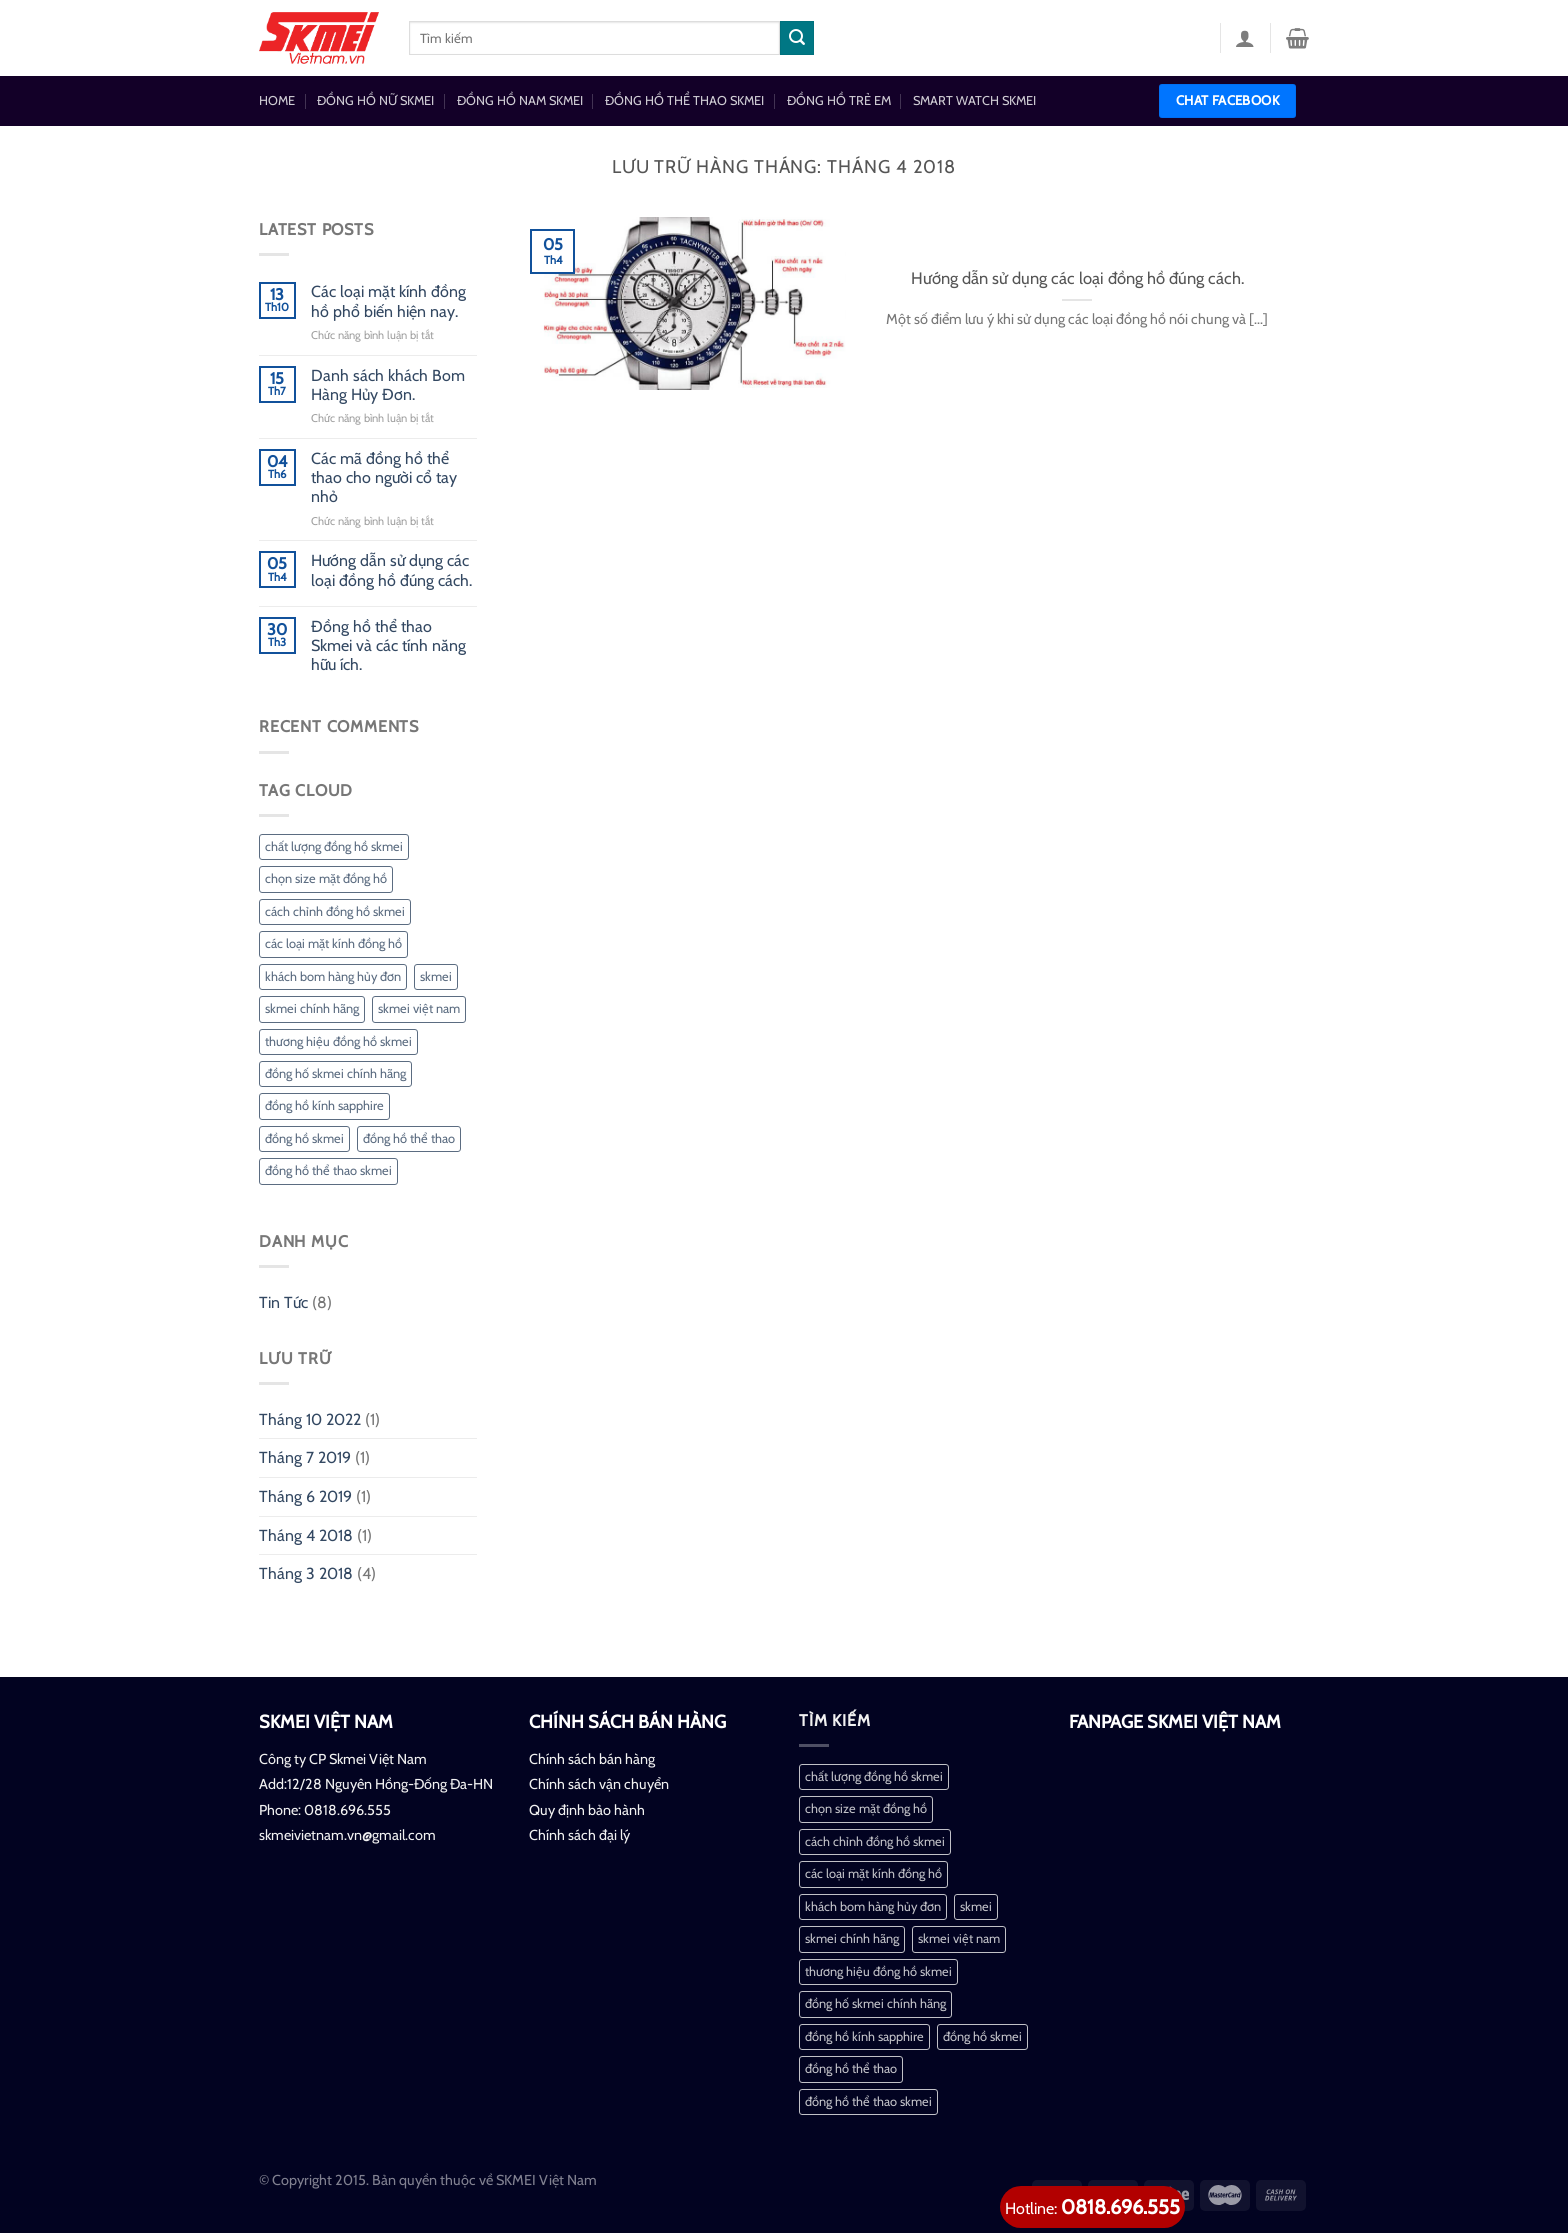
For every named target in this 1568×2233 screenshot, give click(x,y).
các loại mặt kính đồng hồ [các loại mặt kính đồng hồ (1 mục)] (333, 943)
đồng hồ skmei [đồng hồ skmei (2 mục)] (304, 1138)
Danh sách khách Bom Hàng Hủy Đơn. (388, 385)
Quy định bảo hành (587, 1810)
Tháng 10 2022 (310, 1419)
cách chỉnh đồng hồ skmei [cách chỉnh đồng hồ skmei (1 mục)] (335, 911)
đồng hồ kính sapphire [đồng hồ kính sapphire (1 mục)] (324, 1105)
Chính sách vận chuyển (599, 1784)
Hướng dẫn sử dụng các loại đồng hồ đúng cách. (391, 570)
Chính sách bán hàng (592, 1759)
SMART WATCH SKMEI (974, 100)
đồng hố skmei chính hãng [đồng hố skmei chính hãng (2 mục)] (335, 1073)
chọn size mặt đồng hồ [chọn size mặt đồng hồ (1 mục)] (326, 878)
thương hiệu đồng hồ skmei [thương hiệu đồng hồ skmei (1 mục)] (338, 1041)
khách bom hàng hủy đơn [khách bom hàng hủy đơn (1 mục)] (333, 976)
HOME (277, 100)
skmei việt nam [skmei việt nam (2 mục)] (419, 1008)
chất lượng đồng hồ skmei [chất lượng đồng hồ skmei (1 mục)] (334, 846)
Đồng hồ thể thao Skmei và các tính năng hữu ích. (388, 645)
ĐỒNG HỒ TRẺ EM (839, 100)
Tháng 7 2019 (305, 1457)
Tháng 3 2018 (306, 1573)
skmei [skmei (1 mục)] (436, 976)
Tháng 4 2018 (306, 1535)
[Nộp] (797, 38)
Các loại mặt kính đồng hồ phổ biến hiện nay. (388, 301)
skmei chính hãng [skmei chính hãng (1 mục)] (312, 1008)
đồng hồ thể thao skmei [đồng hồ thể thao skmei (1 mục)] (328, 1170)
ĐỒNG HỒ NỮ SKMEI (375, 100)
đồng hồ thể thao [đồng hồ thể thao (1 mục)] (409, 1138)
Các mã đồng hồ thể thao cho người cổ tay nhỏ (384, 477)
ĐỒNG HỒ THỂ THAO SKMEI (684, 100)
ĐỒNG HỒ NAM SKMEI (520, 100)
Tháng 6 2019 (305, 1496)
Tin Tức (283, 1302)
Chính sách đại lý (579, 1835)
